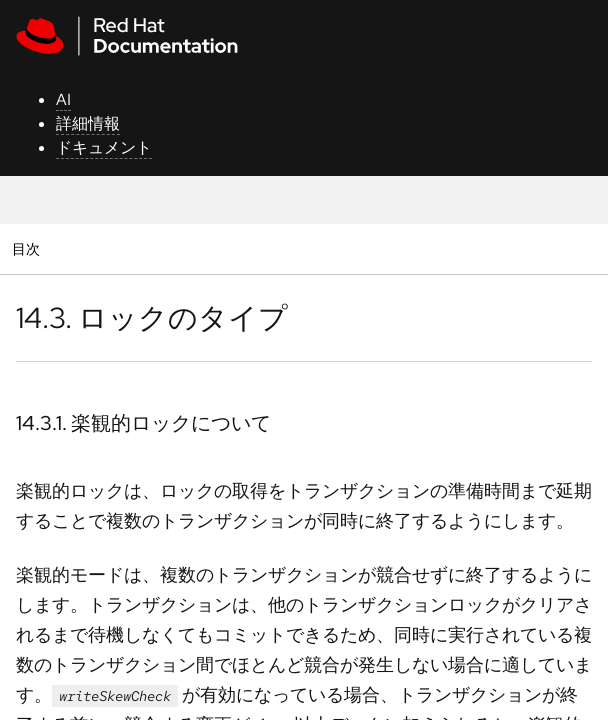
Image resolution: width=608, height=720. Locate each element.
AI (63, 99)
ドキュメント (104, 147)
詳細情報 (88, 123)
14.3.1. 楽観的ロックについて (143, 423)
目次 (28, 248)
